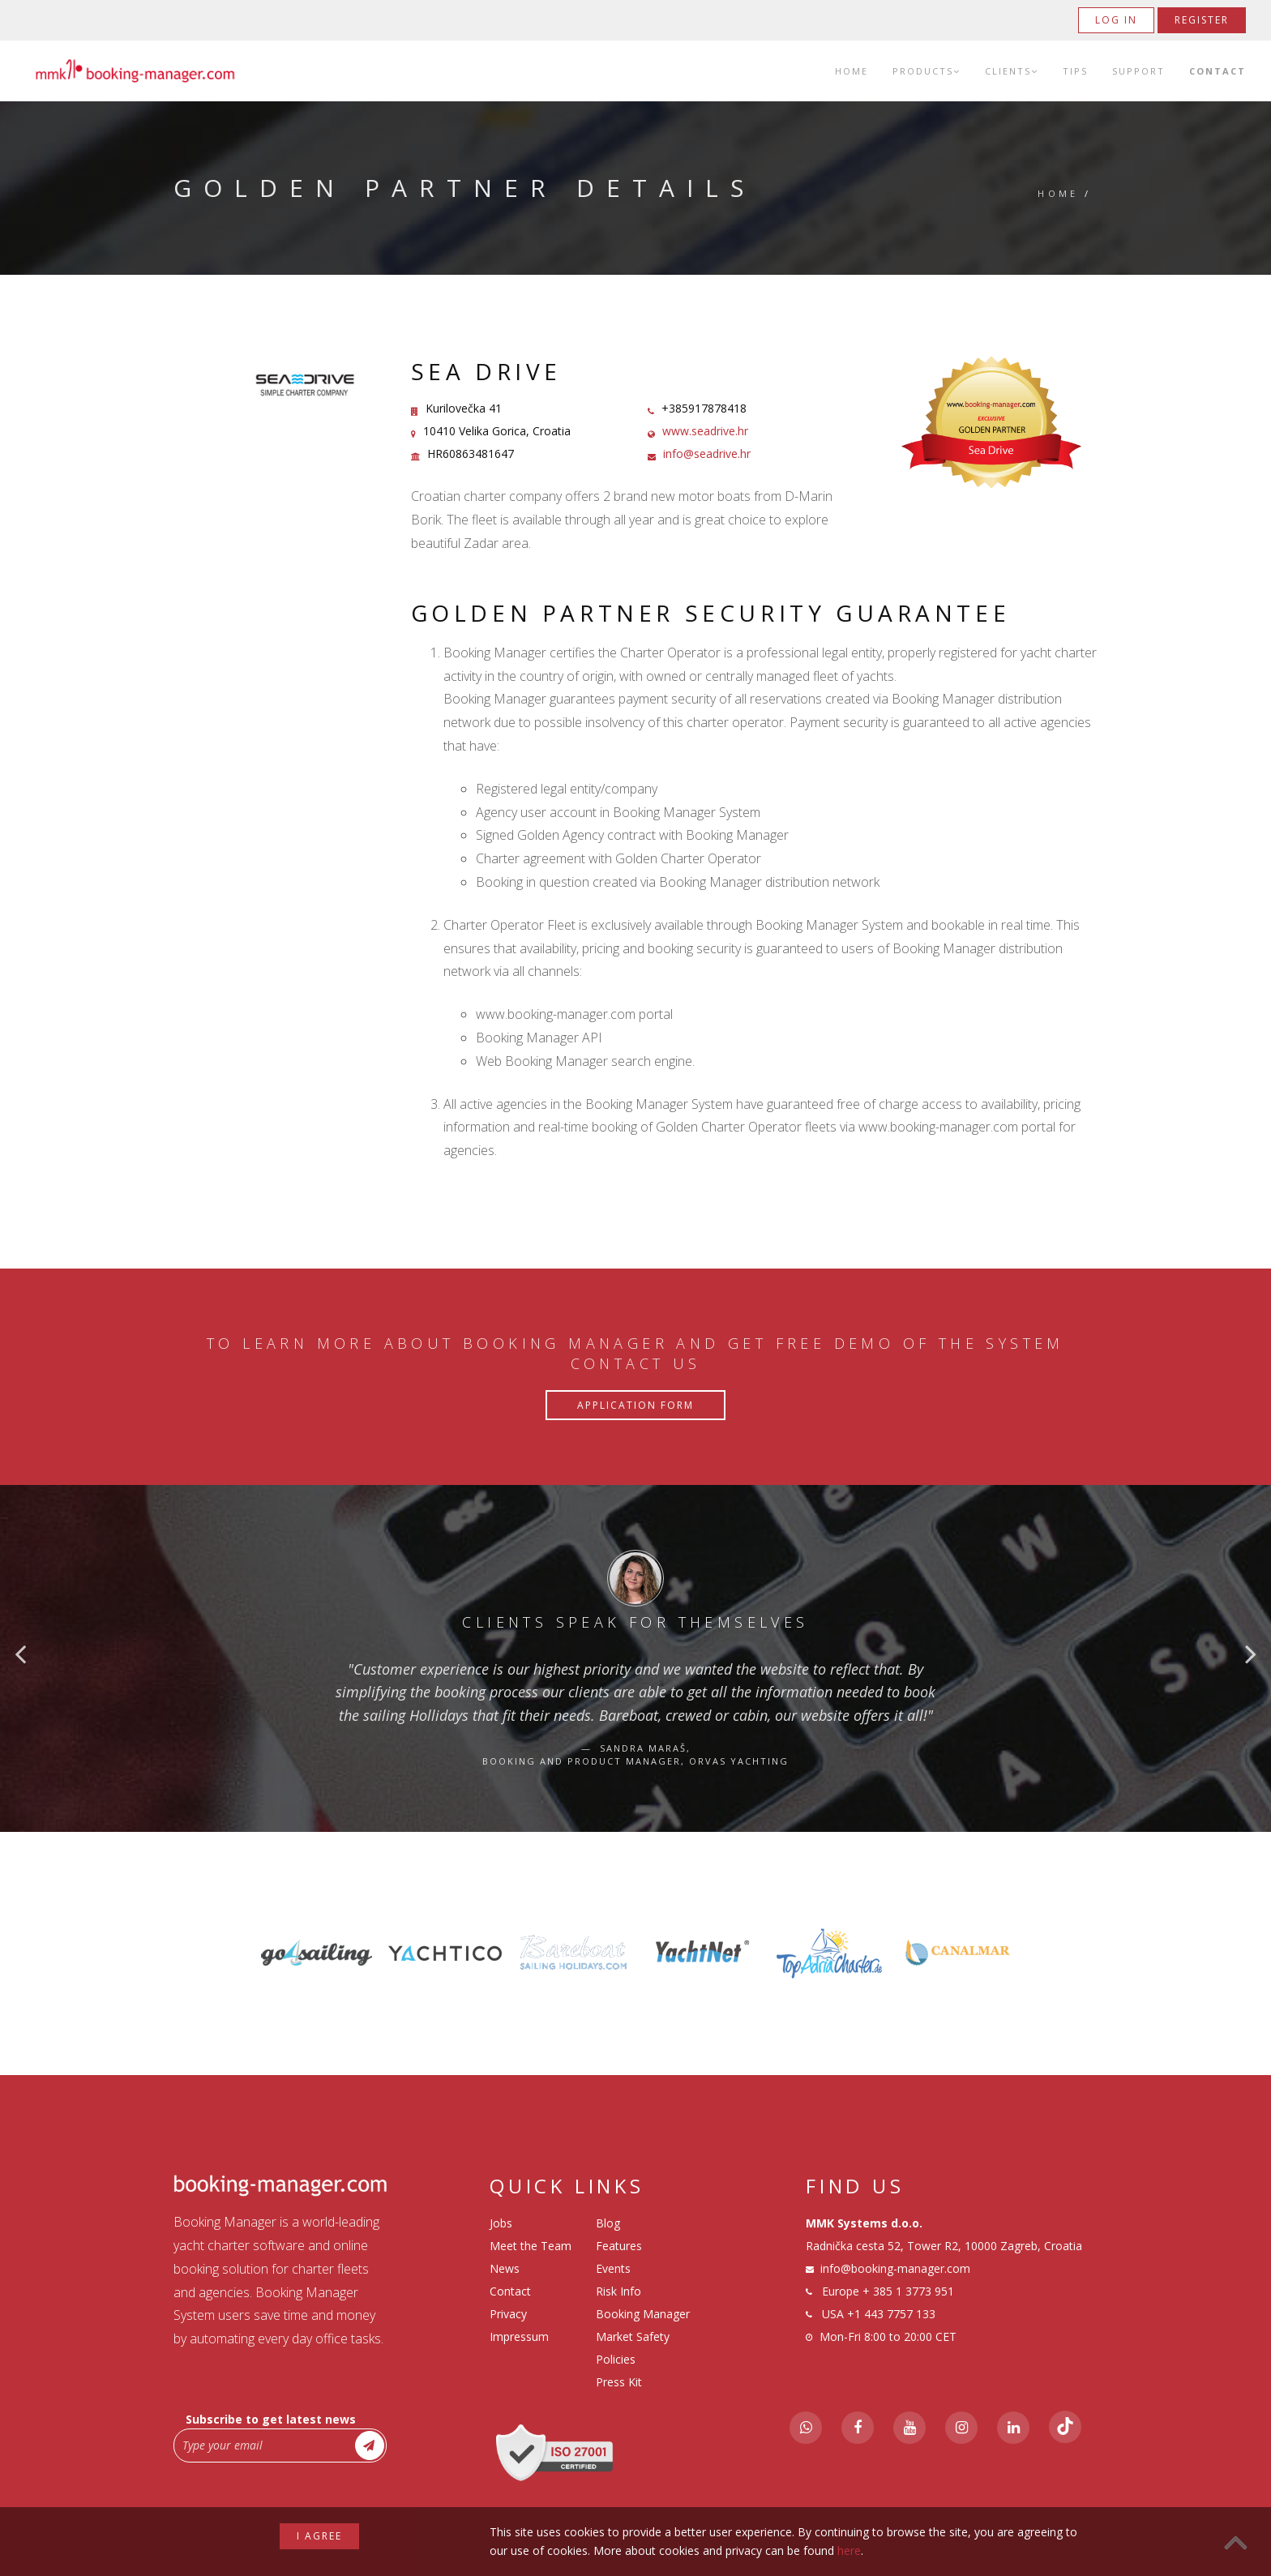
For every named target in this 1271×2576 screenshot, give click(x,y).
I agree (319, 2536)
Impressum (519, 2336)
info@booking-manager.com (895, 2268)
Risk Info (618, 2291)
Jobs (501, 2223)
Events (613, 2268)
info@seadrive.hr (707, 453)
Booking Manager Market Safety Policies (643, 2336)
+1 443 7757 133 (891, 2313)
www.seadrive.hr (705, 431)
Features (619, 2245)
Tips (1075, 71)
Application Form (635, 1405)
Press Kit (619, 2382)
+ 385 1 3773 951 (908, 2291)
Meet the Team (530, 2245)
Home (851, 71)
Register (1202, 20)
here (849, 2550)
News (505, 2268)
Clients (1011, 71)
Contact (1217, 71)
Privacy (508, 2313)
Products (926, 71)
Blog (608, 2223)
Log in (1116, 20)
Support (1138, 71)
